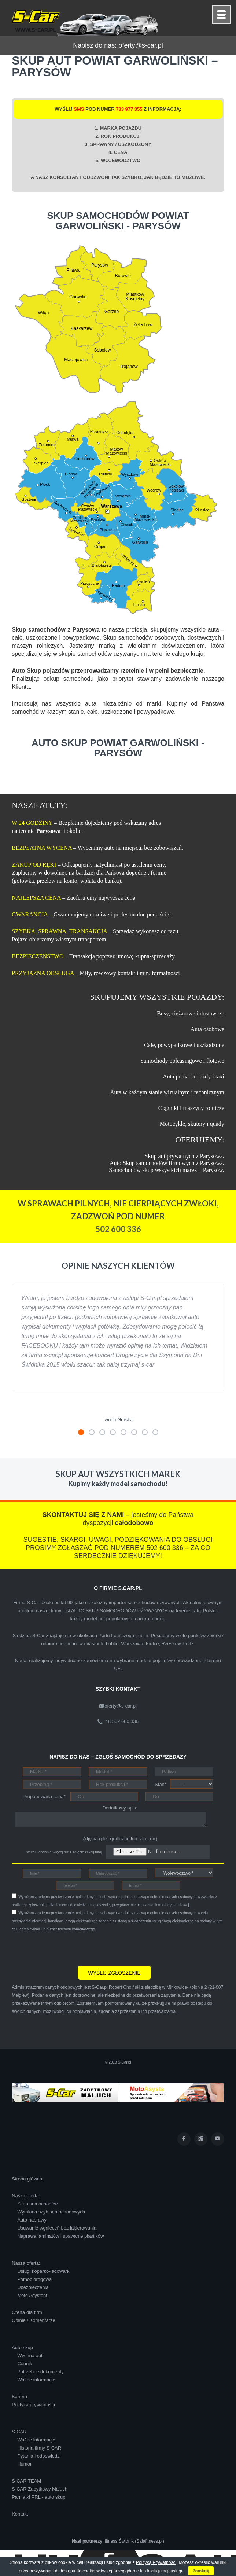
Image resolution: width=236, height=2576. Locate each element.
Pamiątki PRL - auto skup (38, 2497)
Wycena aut (30, 2355)
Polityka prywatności (33, 2404)
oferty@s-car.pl (140, 45)
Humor (24, 2464)
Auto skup (22, 2347)
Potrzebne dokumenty (40, 2371)
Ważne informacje (36, 2379)
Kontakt (20, 2514)
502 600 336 (118, 1229)
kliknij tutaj (93, 1852)
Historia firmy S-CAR (39, 2448)
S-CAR (19, 2431)
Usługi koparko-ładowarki (43, 2271)
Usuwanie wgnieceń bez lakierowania (56, 2228)
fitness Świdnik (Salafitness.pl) (134, 2541)
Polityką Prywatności (156, 2562)
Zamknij (200, 2570)
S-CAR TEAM (26, 2481)
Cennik (24, 2363)
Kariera (19, 2396)
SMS (79, 109)
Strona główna (27, 2179)
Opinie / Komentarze (33, 2320)
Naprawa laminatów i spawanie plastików (60, 2236)
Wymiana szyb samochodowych (51, 2212)
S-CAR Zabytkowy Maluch (39, 2489)
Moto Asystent (32, 2295)
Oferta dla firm (27, 2312)
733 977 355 (129, 109)
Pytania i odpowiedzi (39, 2456)
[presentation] (67, 1947)
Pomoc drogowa (34, 2279)
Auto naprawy (32, 2220)
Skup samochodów (37, 2203)
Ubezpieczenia (32, 2287)
